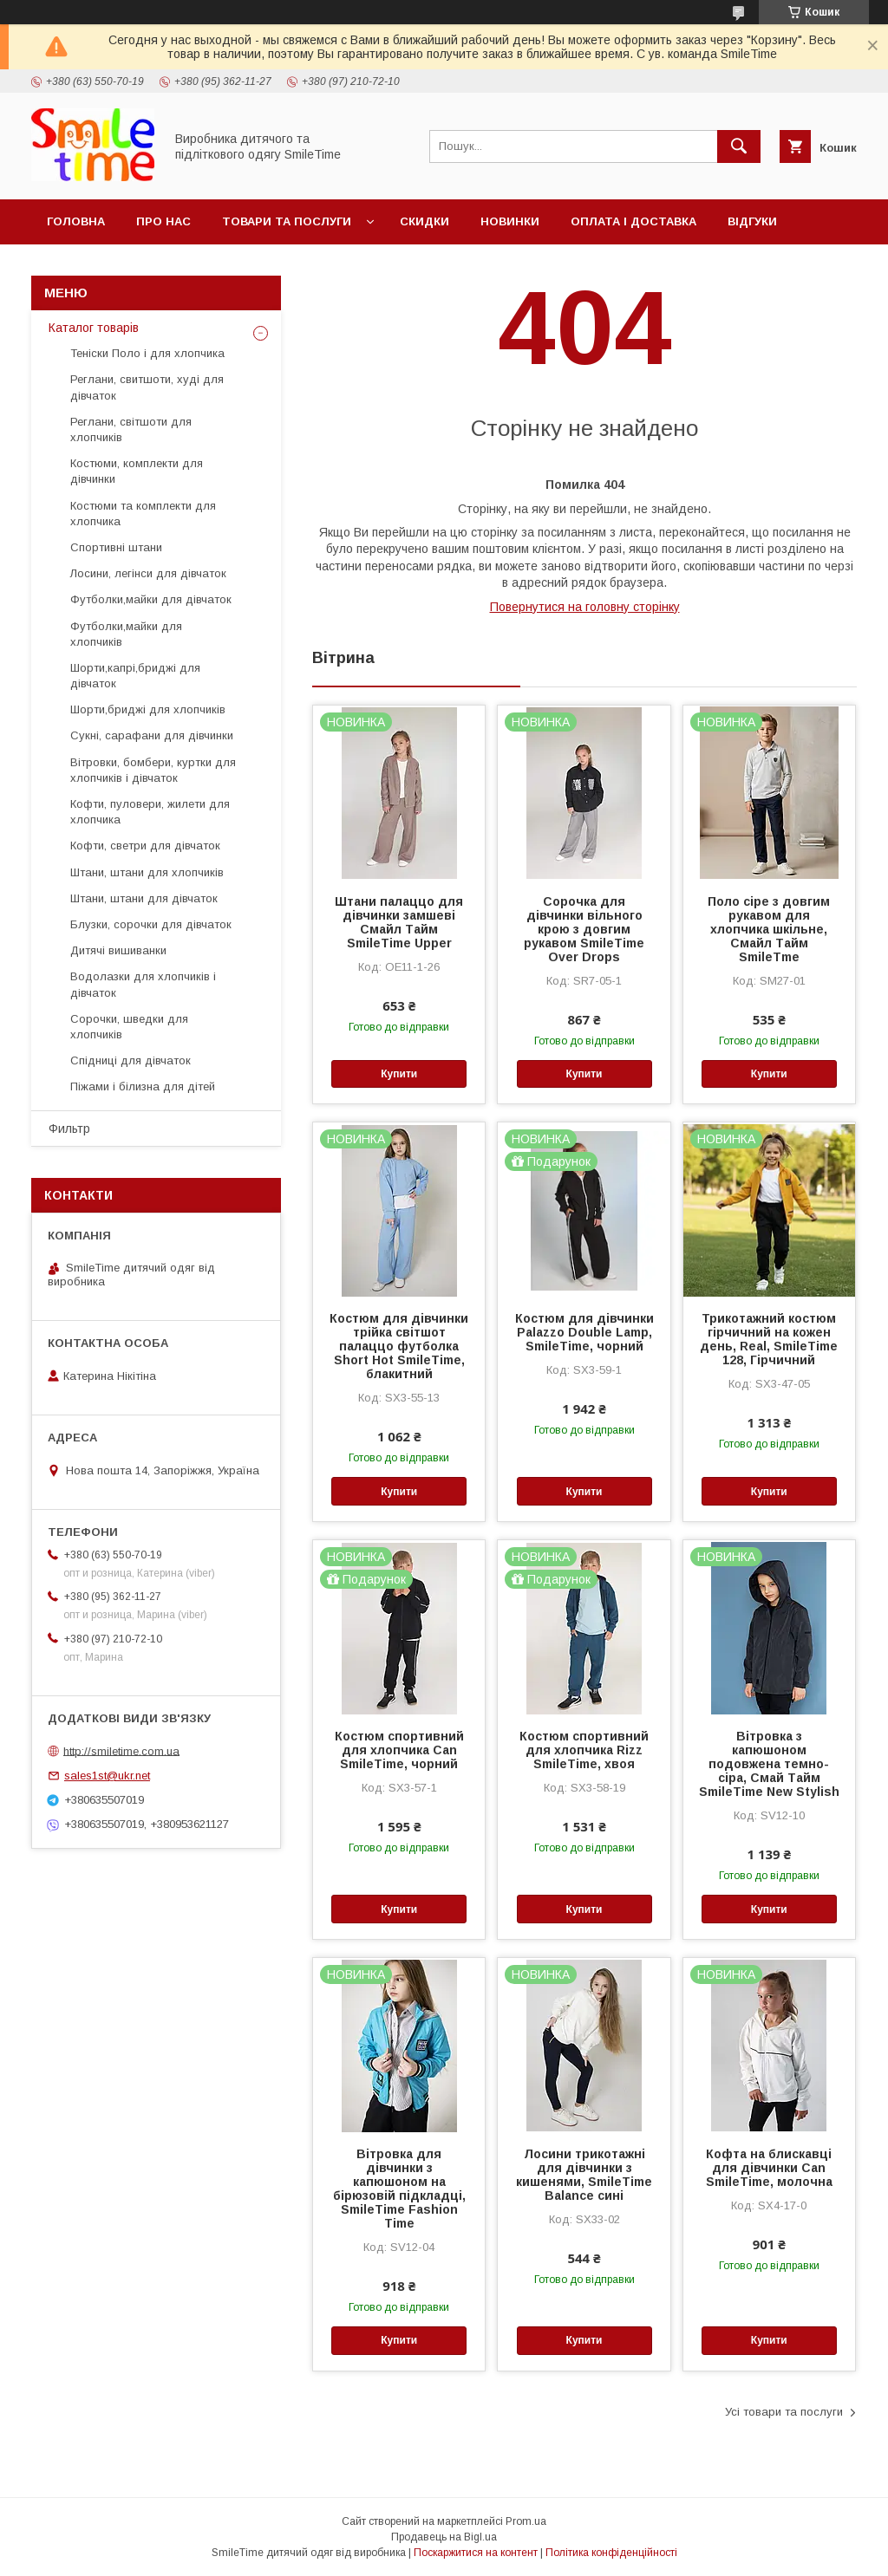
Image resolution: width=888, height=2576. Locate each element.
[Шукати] (739, 146)
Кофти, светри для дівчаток (145, 845)
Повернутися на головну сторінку (585, 607)
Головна (76, 221)
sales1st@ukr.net (107, 1775)
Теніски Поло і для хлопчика (147, 353)
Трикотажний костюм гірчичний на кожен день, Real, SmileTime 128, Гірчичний (769, 1339)
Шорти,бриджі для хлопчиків (147, 709)
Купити (399, 1074)
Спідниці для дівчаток (130, 1060)
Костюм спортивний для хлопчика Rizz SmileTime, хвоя (584, 1750)
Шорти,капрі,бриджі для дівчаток (135, 675)
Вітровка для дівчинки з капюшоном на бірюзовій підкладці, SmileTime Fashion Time (399, 2188)
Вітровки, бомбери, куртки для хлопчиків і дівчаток (153, 770)
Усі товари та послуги (784, 2411)
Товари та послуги (286, 221)
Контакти (79, 266)
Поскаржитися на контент (476, 2553)
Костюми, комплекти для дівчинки (136, 471)
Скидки (424, 221)
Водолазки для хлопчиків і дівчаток (143, 984)
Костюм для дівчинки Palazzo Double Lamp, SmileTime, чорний (584, 1332)
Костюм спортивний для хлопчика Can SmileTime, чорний (399, 1750)
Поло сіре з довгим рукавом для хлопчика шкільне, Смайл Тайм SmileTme (769, 929)
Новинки (509, 221)
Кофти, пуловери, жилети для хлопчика (150, 811)
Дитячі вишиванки (118, 950)
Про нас (163, 221)
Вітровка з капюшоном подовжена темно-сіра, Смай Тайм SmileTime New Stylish (769, 1764)
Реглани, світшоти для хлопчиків (131, 429)
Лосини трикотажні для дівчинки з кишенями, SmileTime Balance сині (584, 2174)
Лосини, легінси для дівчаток (148, 573)
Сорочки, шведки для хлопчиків (129, 1026)
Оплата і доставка (633, 221)
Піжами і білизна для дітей (142, 1086)
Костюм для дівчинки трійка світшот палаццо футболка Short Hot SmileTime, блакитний (399, 1346)
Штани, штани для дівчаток (144, 898)
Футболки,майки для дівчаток (151, 599)
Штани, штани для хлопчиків (147, 872)
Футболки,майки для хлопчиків (126, 634)
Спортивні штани (116, 547)
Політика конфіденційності (611, 2553)
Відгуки (752, 221)
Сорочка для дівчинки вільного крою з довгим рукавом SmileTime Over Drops (584, 929)
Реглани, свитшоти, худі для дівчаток (147, 387)
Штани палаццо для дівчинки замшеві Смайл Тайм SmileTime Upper (399, 922)
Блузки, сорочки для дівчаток (151, 924)
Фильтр (69, 1128)
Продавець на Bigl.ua (444, 2537)
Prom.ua (526, 2521)
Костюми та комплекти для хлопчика (143, 513)
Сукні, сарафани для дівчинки (151, 735)
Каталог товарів (94, 328)
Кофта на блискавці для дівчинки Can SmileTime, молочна (769, 2168)
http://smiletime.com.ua (121, 1750)
